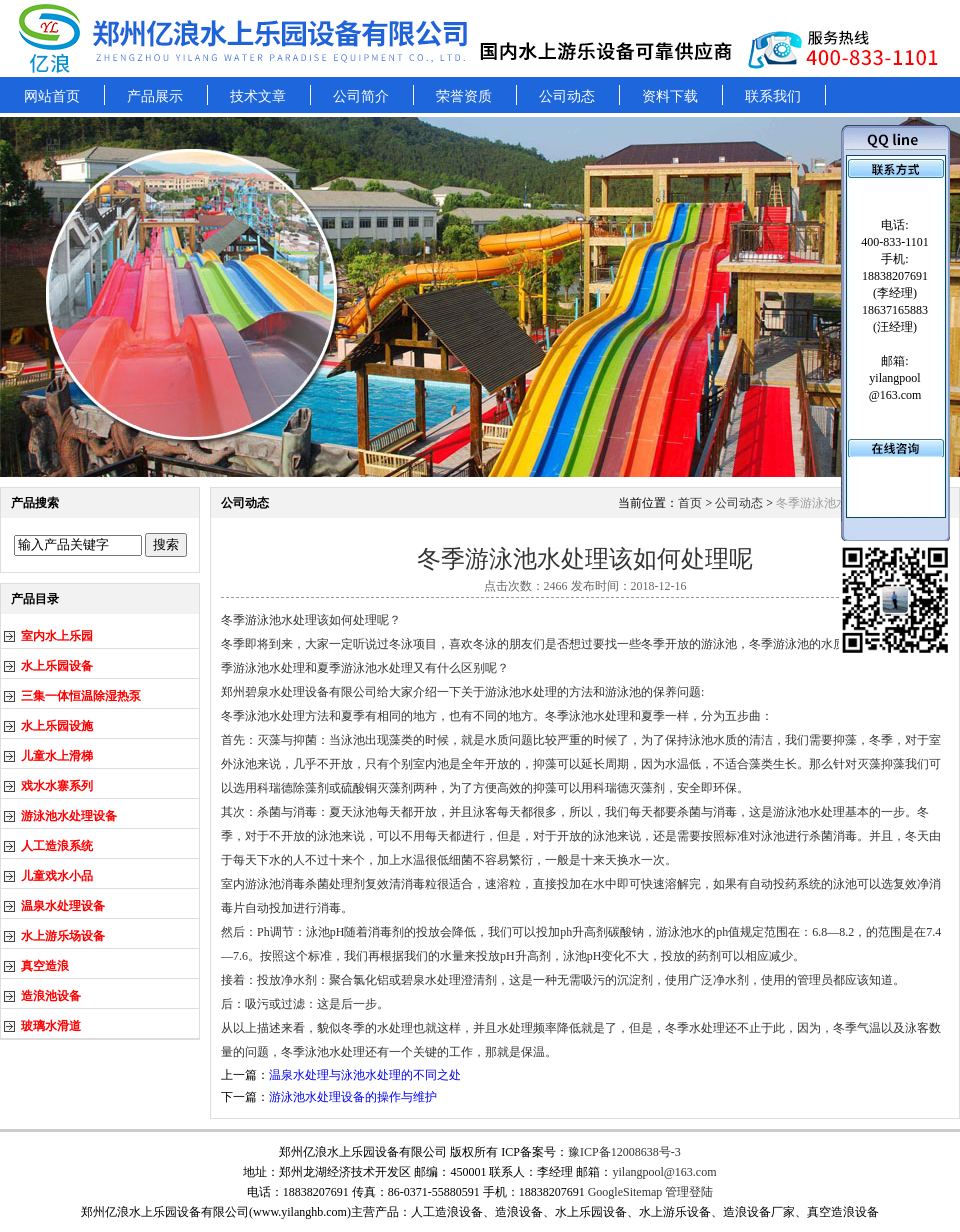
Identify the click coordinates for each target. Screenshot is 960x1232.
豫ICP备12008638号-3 (624, 1152)
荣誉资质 (464, 96)
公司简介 (361, 96)
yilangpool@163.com (664, 1172)
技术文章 (258, 96)
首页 (690, 503)
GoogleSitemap (625, 1192)
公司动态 (567, 96)
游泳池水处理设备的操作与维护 (353, 1097)
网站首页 (52, 96)
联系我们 (773, 96)
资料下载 (670, 96)
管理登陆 (689, 1192)
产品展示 (155, 96)
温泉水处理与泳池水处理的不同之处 (365, 1075)
